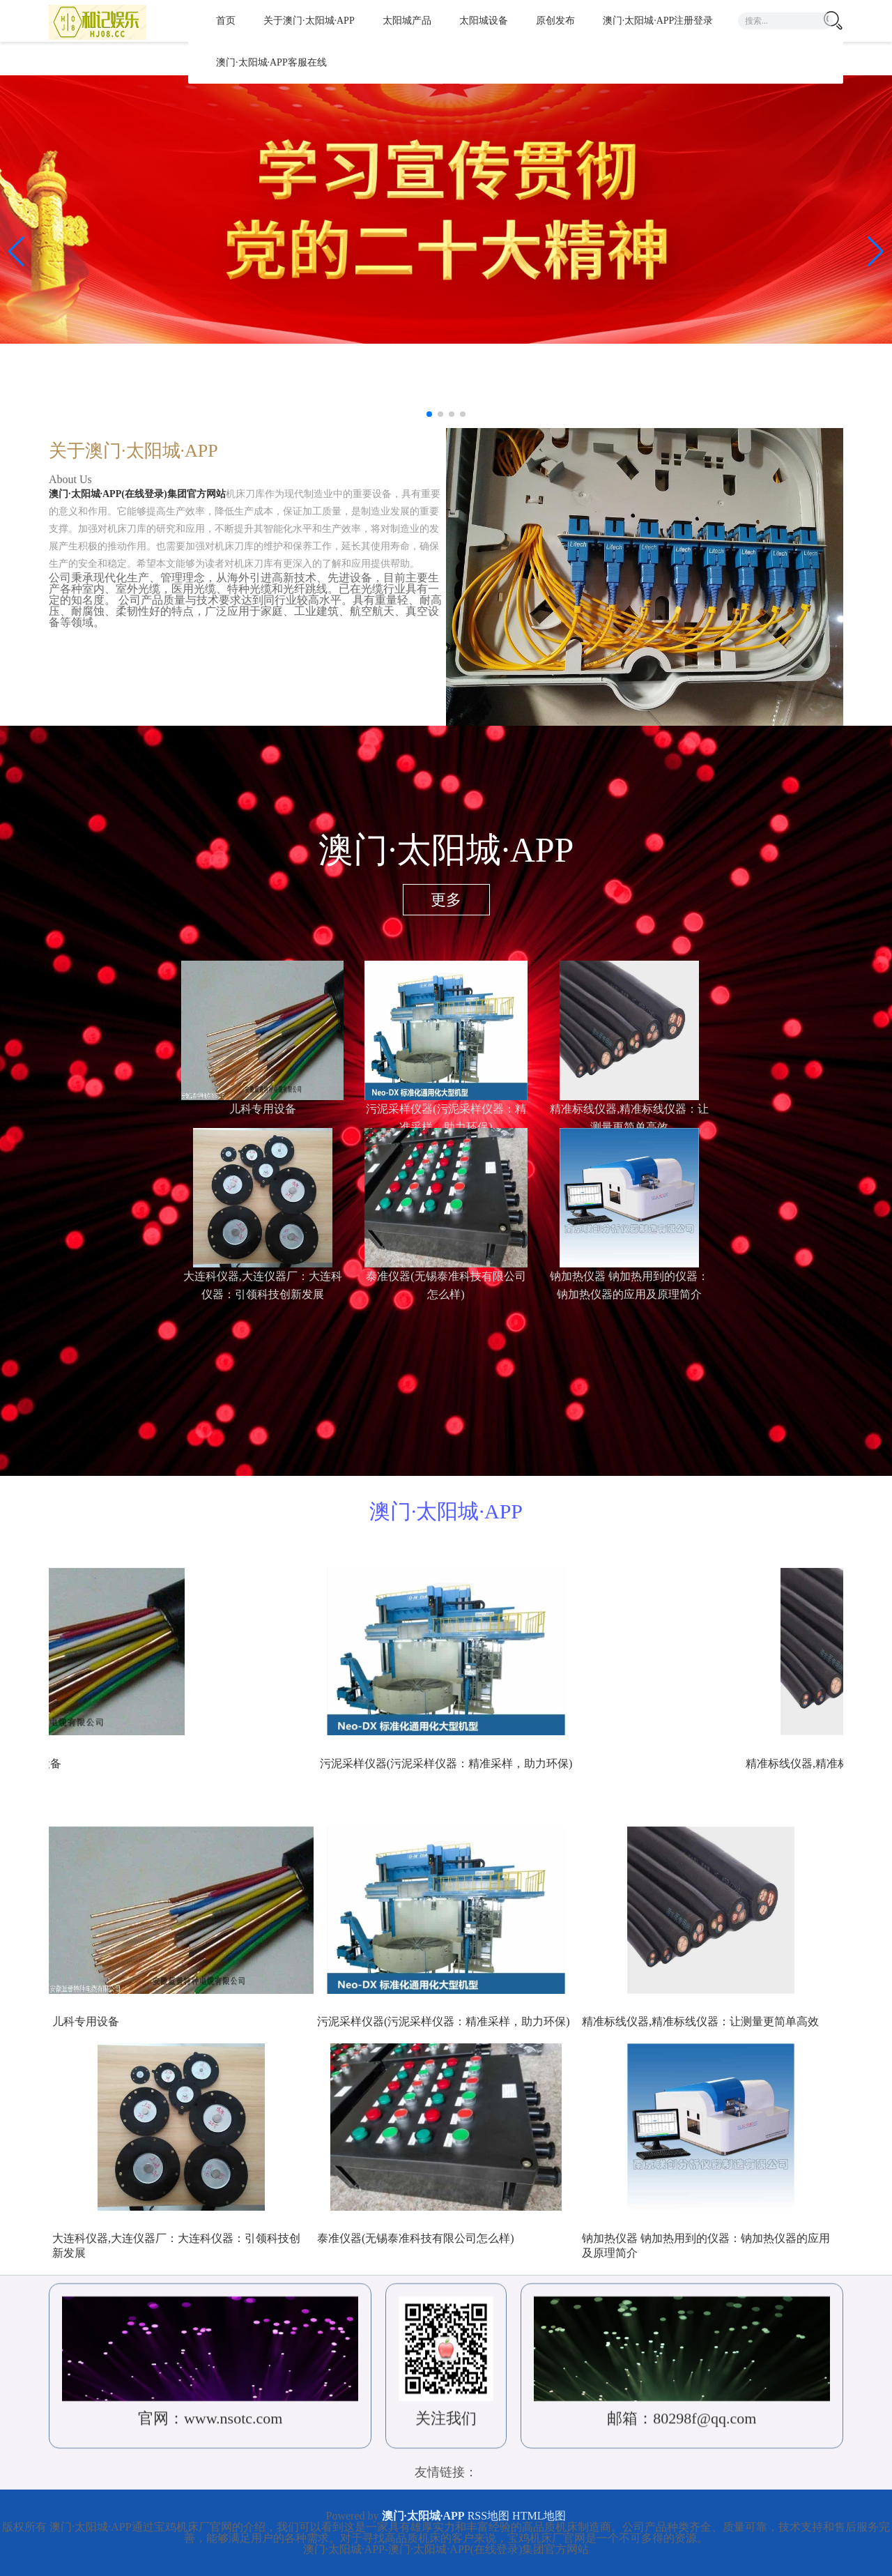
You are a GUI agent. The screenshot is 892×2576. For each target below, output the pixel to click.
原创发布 (555, 20)
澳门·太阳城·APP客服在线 (271, 62)
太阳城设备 (483, 20)
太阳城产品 (407, 20)
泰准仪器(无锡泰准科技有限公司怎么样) (415, 2238)
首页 (226, 20)
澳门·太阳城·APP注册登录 (658, 20)
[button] (875, 251)
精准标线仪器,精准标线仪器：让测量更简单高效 (700, 2021)
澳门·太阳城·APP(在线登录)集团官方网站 (146, 496)
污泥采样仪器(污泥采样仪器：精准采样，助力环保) (443, 2021)
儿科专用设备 (262, 1109)
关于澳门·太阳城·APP (309, 20)
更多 (446, 899)
